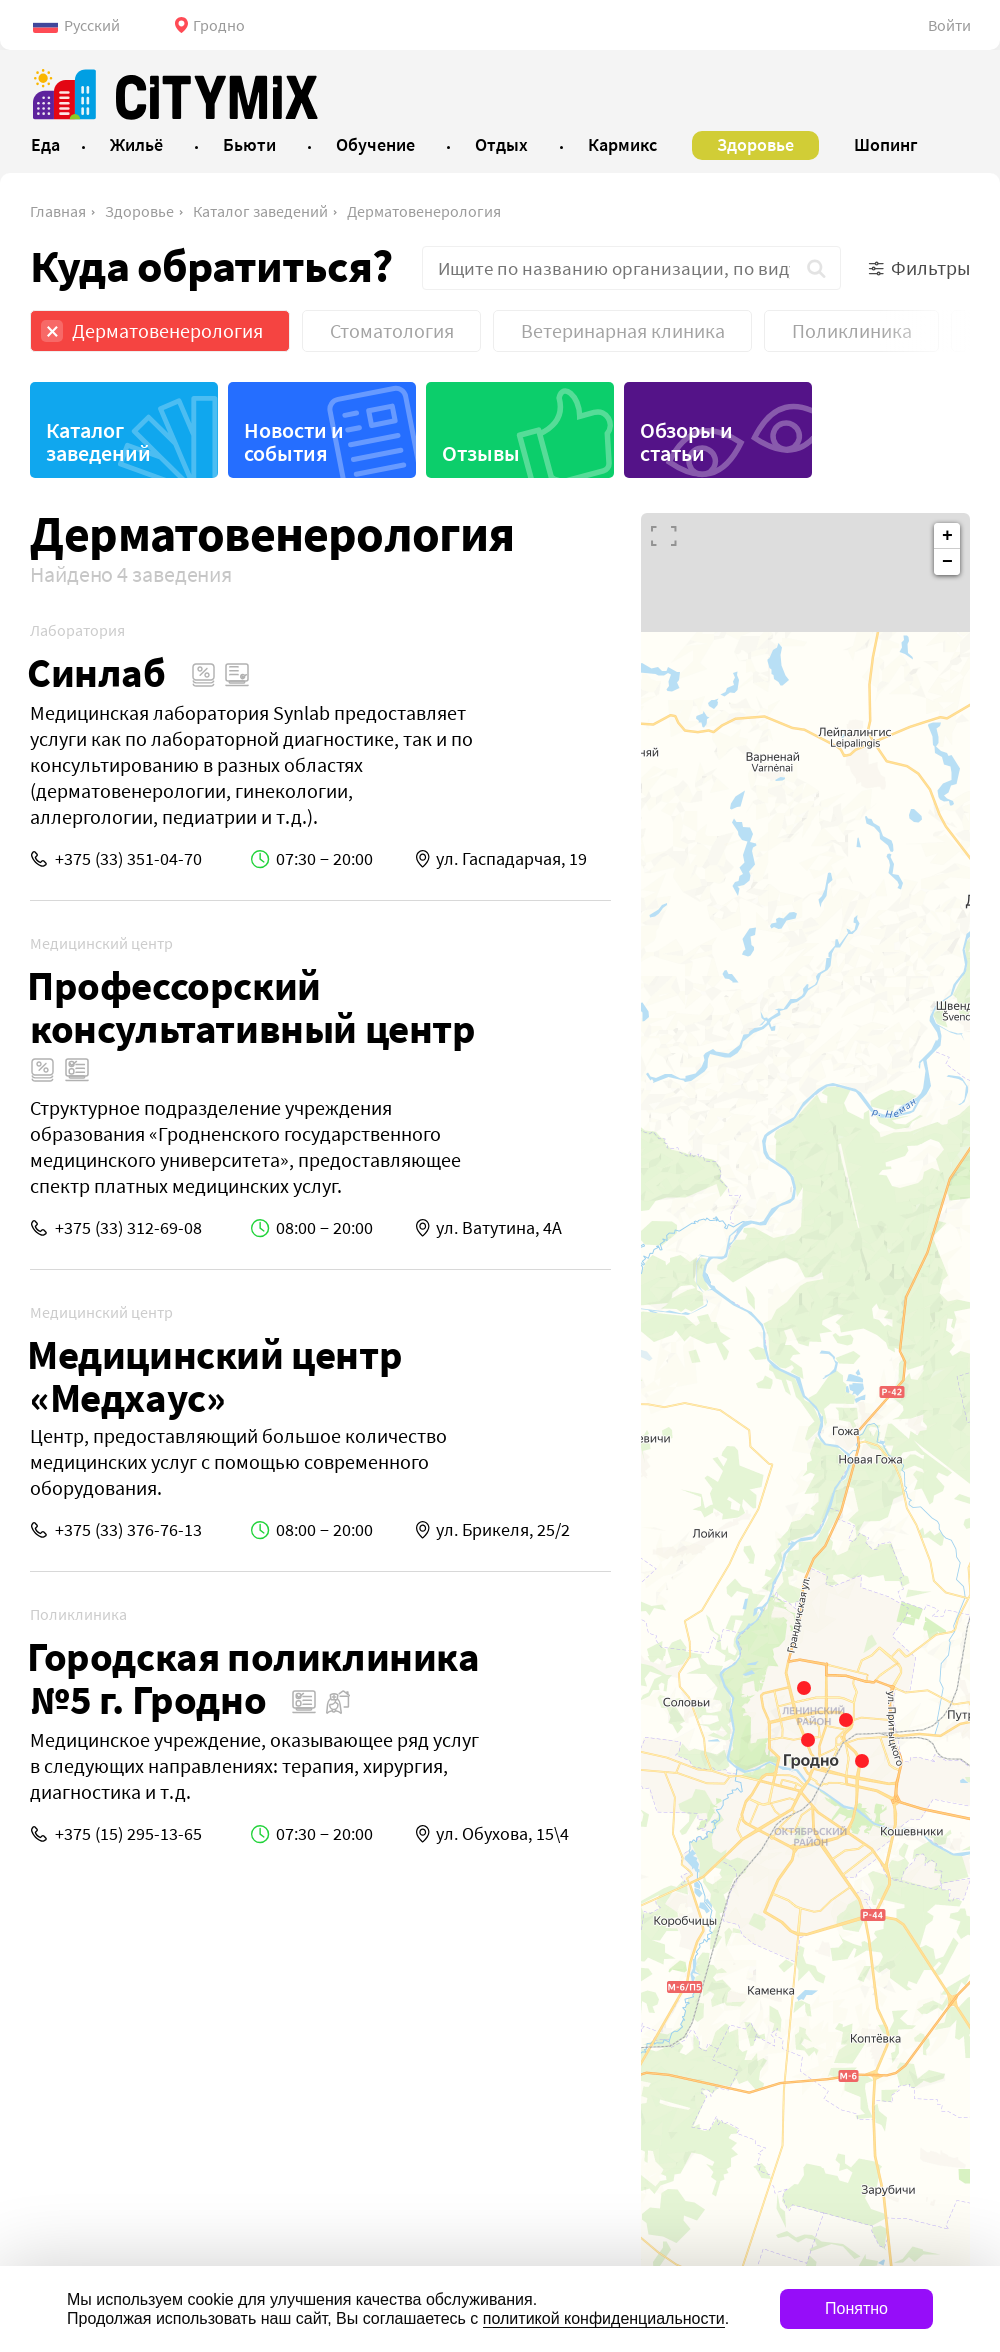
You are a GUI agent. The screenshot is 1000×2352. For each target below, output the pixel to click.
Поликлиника (852, 330)
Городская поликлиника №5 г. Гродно (253, 1678)
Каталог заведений (260, 211)
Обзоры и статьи (686, 441)
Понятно (856, 2308)
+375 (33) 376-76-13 (128, 1529)
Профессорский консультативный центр (251, 1007)
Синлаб (96, 672)
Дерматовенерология (424, 211)
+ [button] (947, 536)
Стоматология (392, 330)
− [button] (947, 562)
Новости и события (294, 441)
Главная (58, 211)
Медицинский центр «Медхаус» (214, 1376)
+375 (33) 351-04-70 (128, 858)
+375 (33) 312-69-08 (128, 1227)
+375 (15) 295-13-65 (128, 1833)
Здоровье (139, 211)
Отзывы (481, 453)
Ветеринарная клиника (623, 330)
